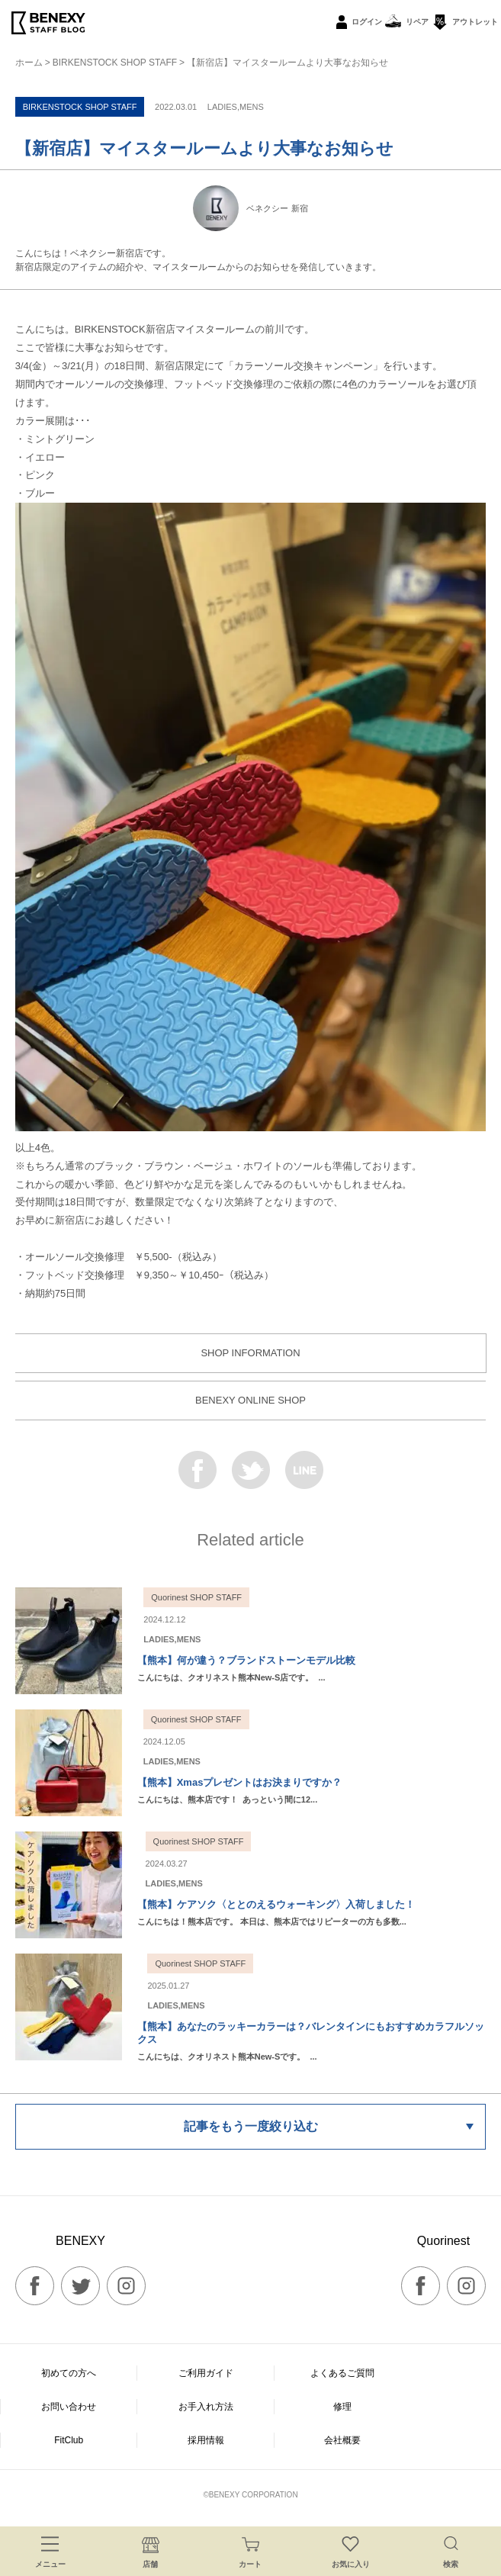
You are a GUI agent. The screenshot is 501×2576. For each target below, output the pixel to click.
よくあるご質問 (342, 2373)
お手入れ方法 (205, 2406)
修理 (342, 2406)
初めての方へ (68, 2373)
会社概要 (342, 2440)
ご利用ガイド (205, 2373)
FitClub (68, 2440)
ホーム (29, 62)
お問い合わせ (68, 2406)
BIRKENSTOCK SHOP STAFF (115, 62)
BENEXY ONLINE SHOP (250, 1400)
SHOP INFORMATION (250, 1353)
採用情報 (206, 2440)
